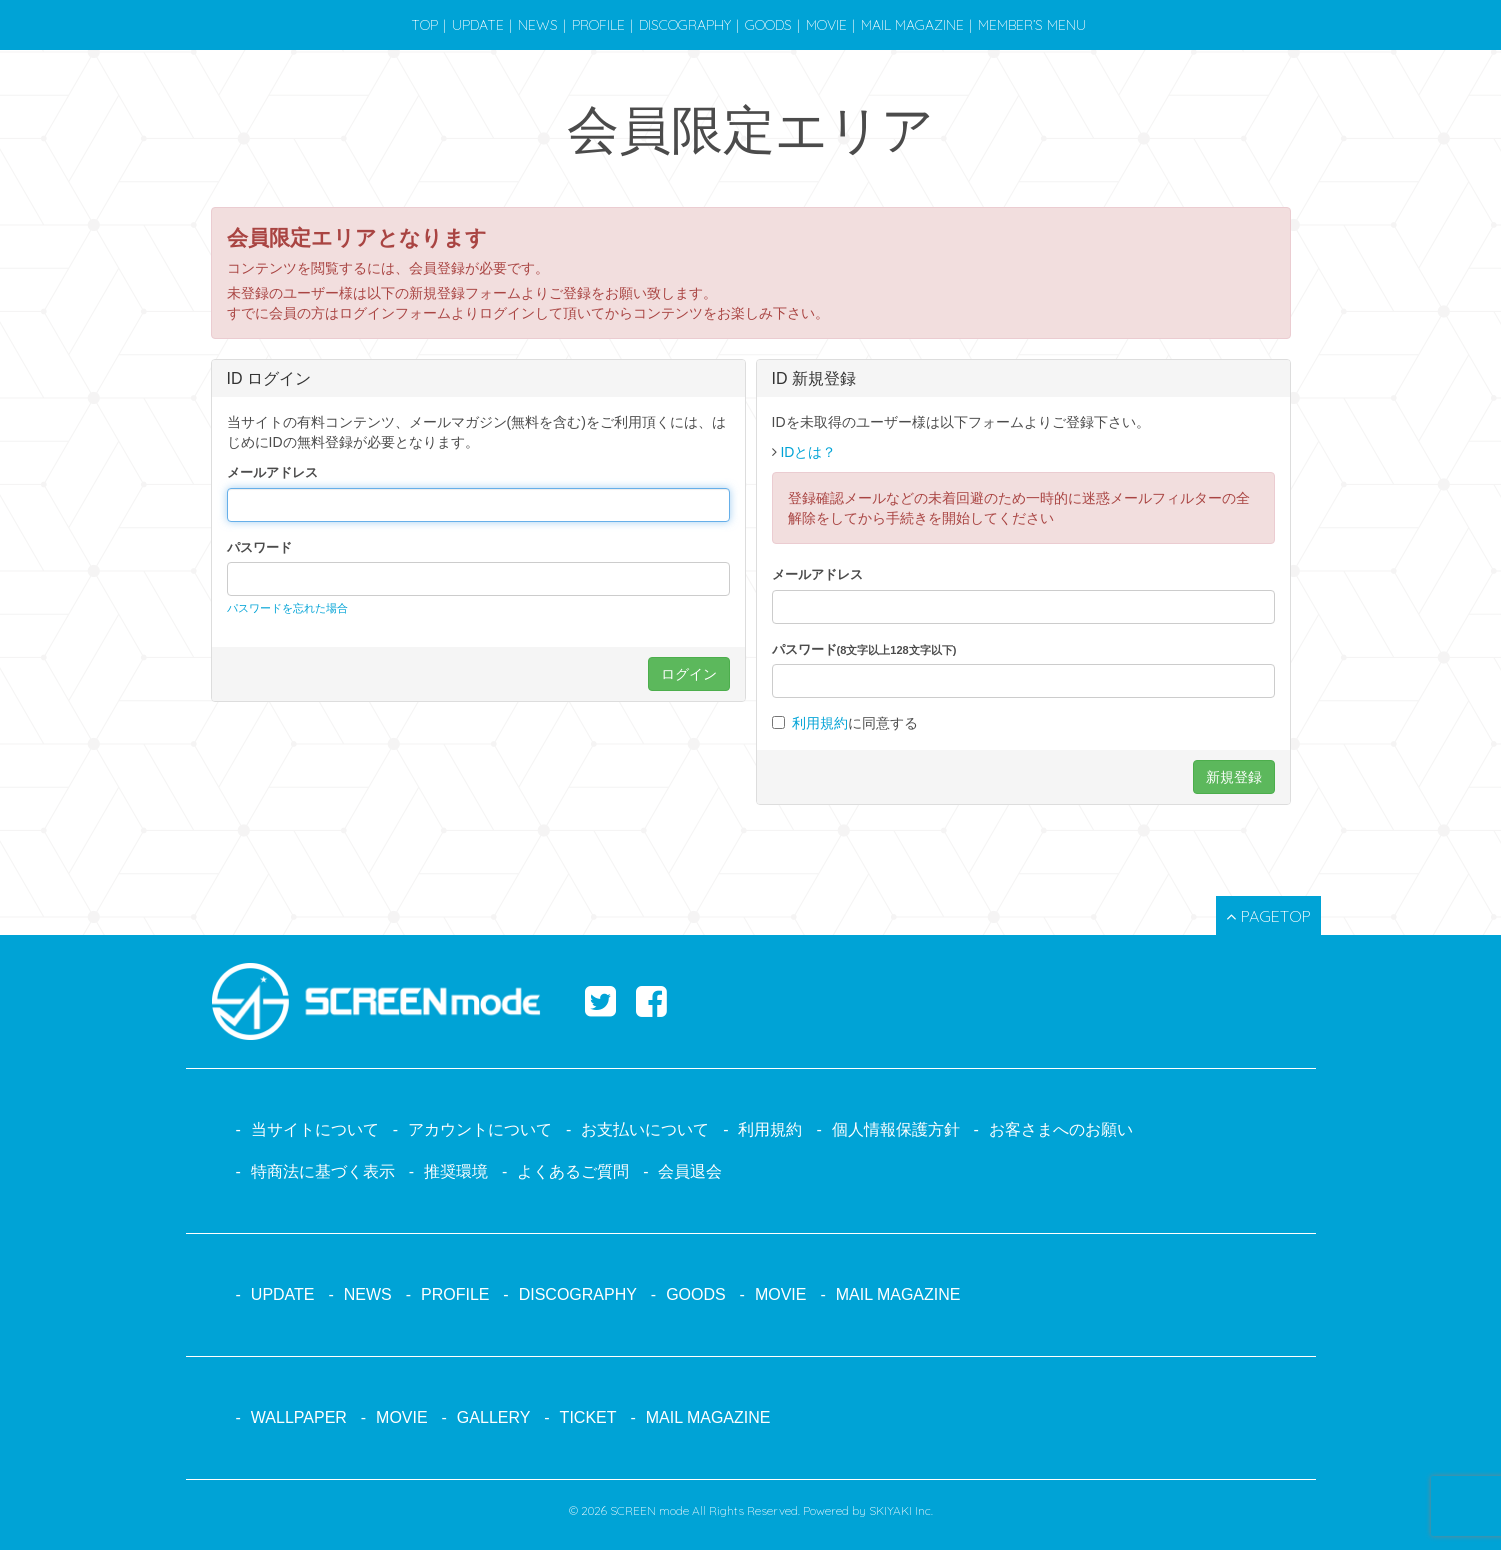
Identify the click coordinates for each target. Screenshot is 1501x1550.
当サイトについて (315, 1129)
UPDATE (478, 25)
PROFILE (598, 25)
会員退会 (690, 1171)
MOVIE (826, 25)
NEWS (538, 25)
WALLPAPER (299, 1417)
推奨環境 (456, 1171)
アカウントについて (480, 1129)
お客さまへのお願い (1061, 1129)
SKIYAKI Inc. (901, 1510)
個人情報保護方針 (896, 1129)
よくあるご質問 (573, 1171)
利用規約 (820, 723)
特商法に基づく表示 (323, 1171)
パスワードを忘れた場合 (287, 608)
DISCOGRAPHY (685, 25)
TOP (424, 25)
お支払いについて (645, 1129)
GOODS (768, 25)
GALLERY (494, 1417)
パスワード (259, 547)
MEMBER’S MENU (1032, 25)
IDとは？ (808, 452)
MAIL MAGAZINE (912, 25)
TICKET (588, 1417)
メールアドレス (272, 472)
